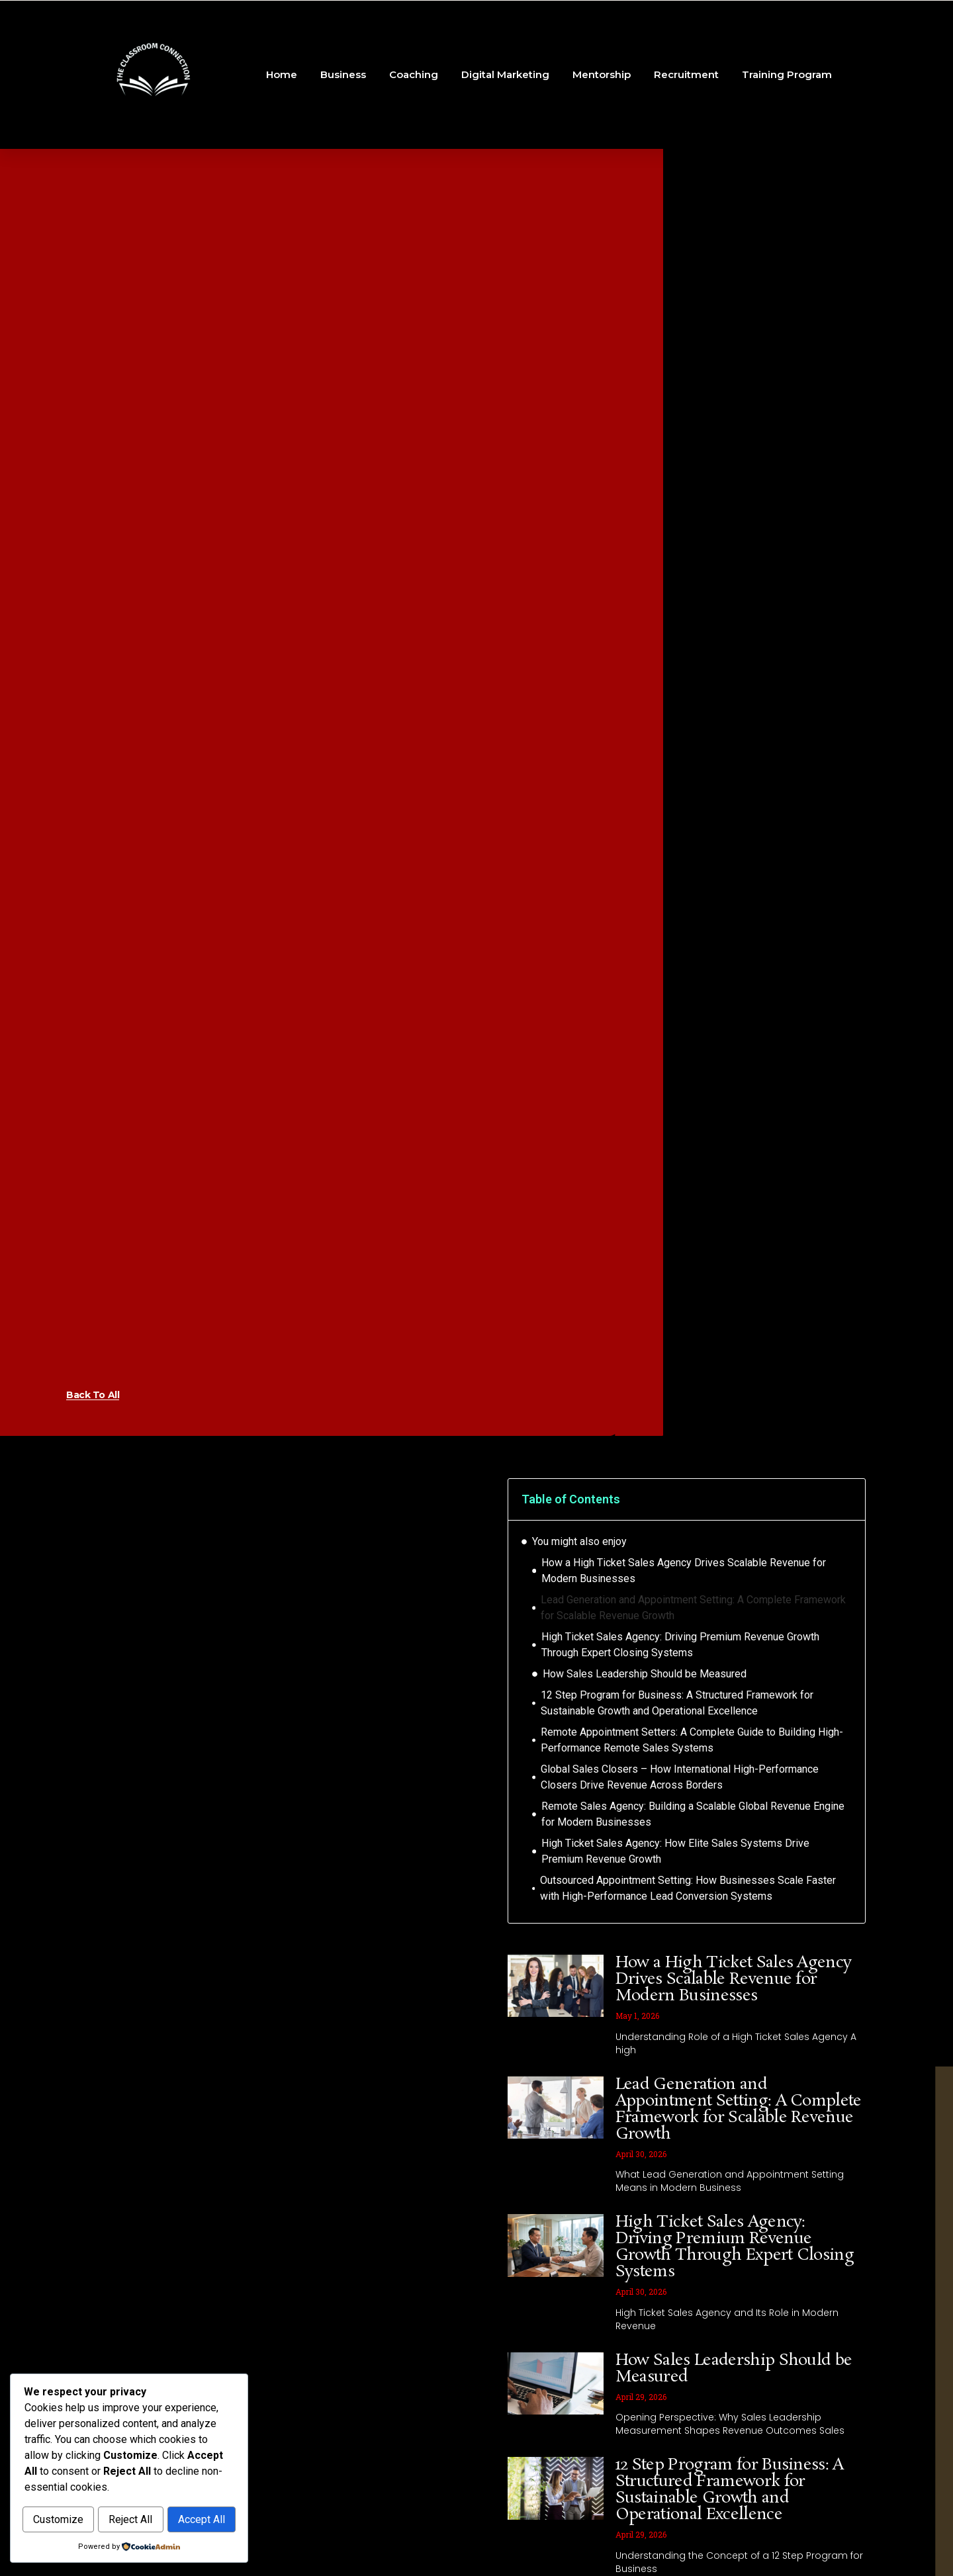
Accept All (129, 2520)
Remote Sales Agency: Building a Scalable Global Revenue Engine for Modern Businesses (692, 1814)
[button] (846, 1499)
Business (343, 74)
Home (281, 74)
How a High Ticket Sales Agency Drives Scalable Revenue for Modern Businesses (683, 1570)
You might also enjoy (579, 1541)
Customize (77, 2491)
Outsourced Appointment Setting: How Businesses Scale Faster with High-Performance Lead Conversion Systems (688, 1888)
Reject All (185, 2491)
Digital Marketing (505, 74)
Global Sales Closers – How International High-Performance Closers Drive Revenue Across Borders (680, 1777)
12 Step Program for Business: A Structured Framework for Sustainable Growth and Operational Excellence (677, 1703)
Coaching (413, 74)
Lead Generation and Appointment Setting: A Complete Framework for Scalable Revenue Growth (693, 1607)
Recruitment (686, 74)
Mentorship (601, 74)
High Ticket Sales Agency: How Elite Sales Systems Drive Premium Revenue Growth (675, 1851)
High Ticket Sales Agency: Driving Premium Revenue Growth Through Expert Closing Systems (680, 1644)
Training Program (787, 74)
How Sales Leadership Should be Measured (645, 1673)
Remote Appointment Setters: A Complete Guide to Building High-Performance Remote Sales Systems (692, 1740)
